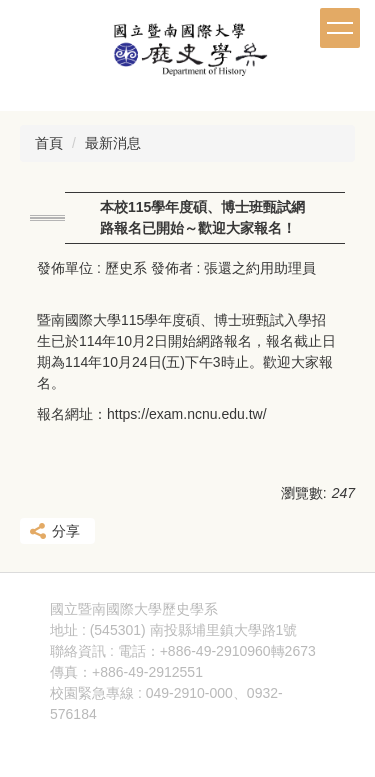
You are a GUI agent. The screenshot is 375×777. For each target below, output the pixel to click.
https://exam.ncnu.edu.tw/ (187, 414)
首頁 (49, 143)
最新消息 (113, 143)
